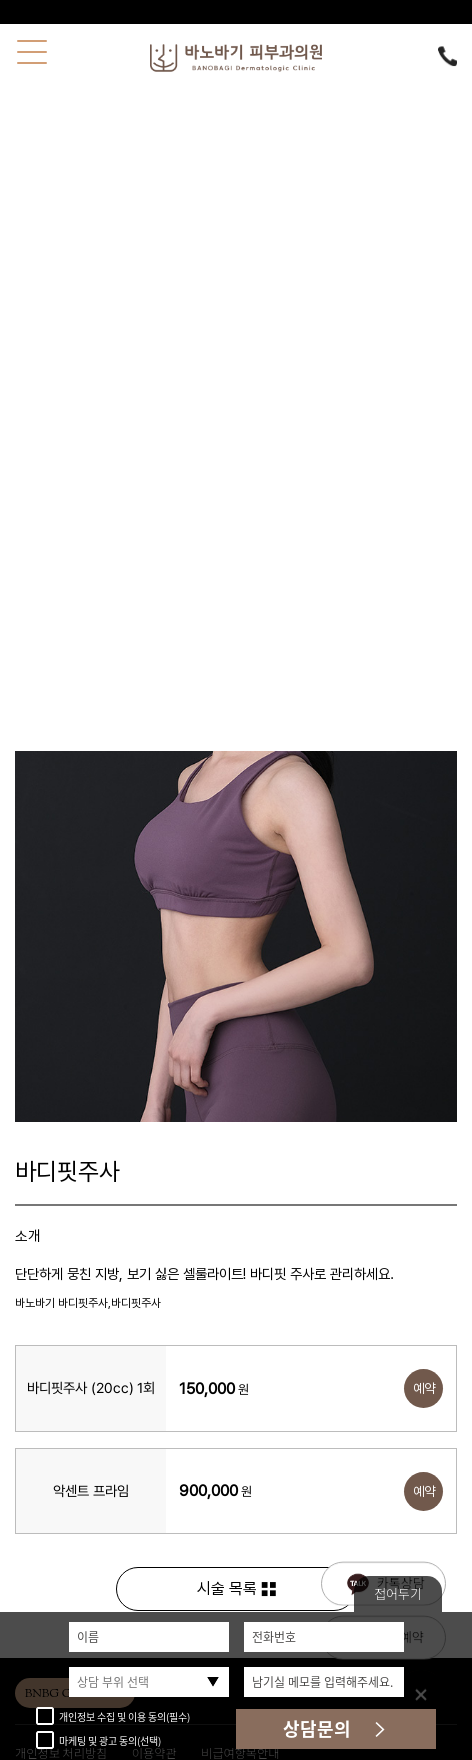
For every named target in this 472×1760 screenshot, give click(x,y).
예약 (424, 1388)
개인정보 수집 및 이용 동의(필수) (113, 1716)
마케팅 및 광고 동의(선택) (98, 1740)
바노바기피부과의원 (235, 58)
